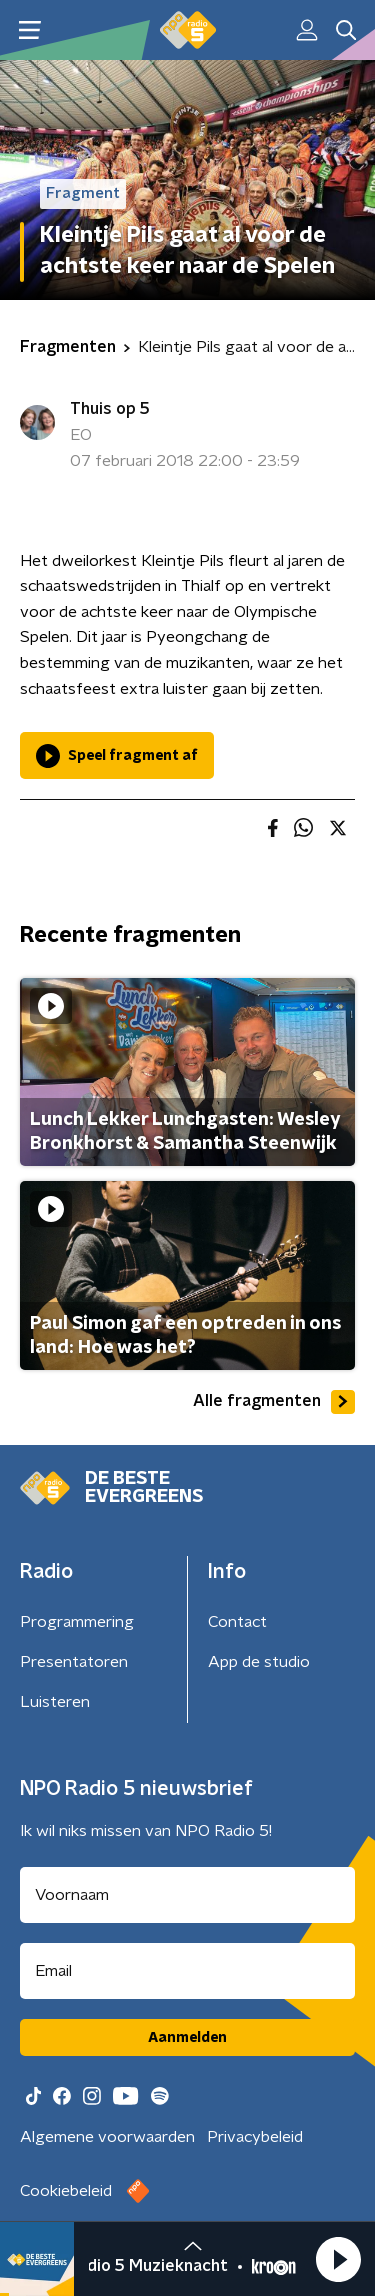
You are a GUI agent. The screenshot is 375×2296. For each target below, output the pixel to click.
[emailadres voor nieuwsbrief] (187, 1971)
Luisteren (55, 1702)
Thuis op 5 (110, 409)
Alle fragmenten (274, 1402)
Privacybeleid (255, 2137)
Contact (237, 1622)
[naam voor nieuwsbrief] (187, 1895)
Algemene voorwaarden (107, 2137)
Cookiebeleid (66, 2191)
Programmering (77, 1622)
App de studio (259, 1662)
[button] (338, 2259)
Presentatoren (74, 1662)
